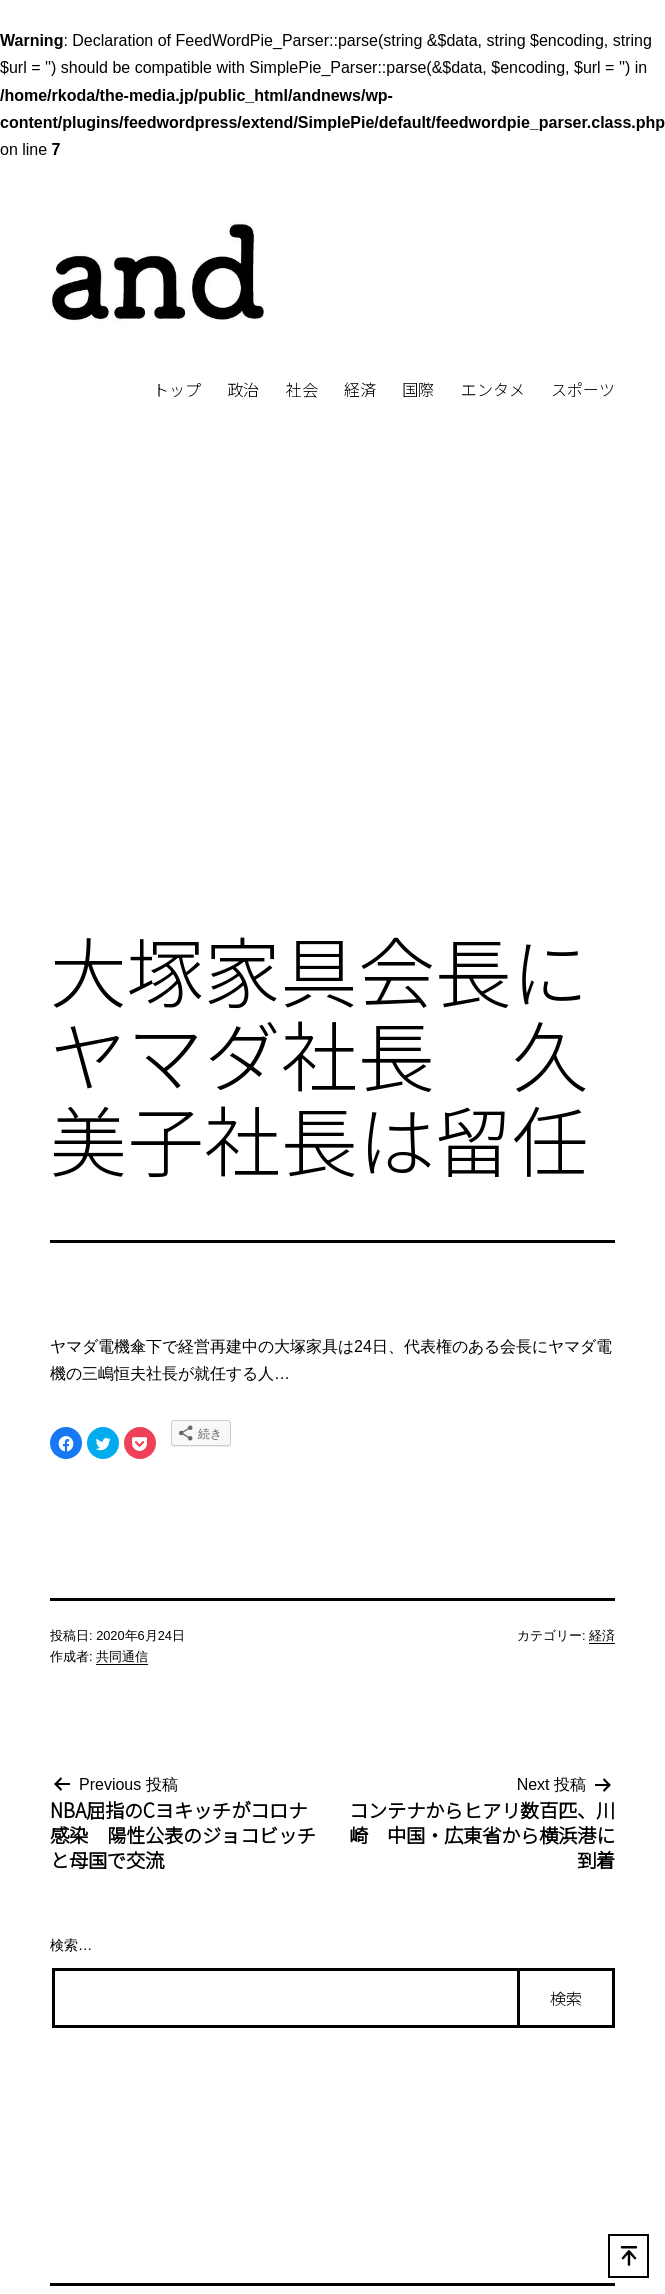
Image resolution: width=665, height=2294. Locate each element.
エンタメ (493, 389)
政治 (243, 389)
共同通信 (122, 1656)
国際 (418, 389)
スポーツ (583, 389)
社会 (302, 389)
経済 (360, 389)
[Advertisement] (187, 699)
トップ (177, 389)
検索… (71, 1945)
